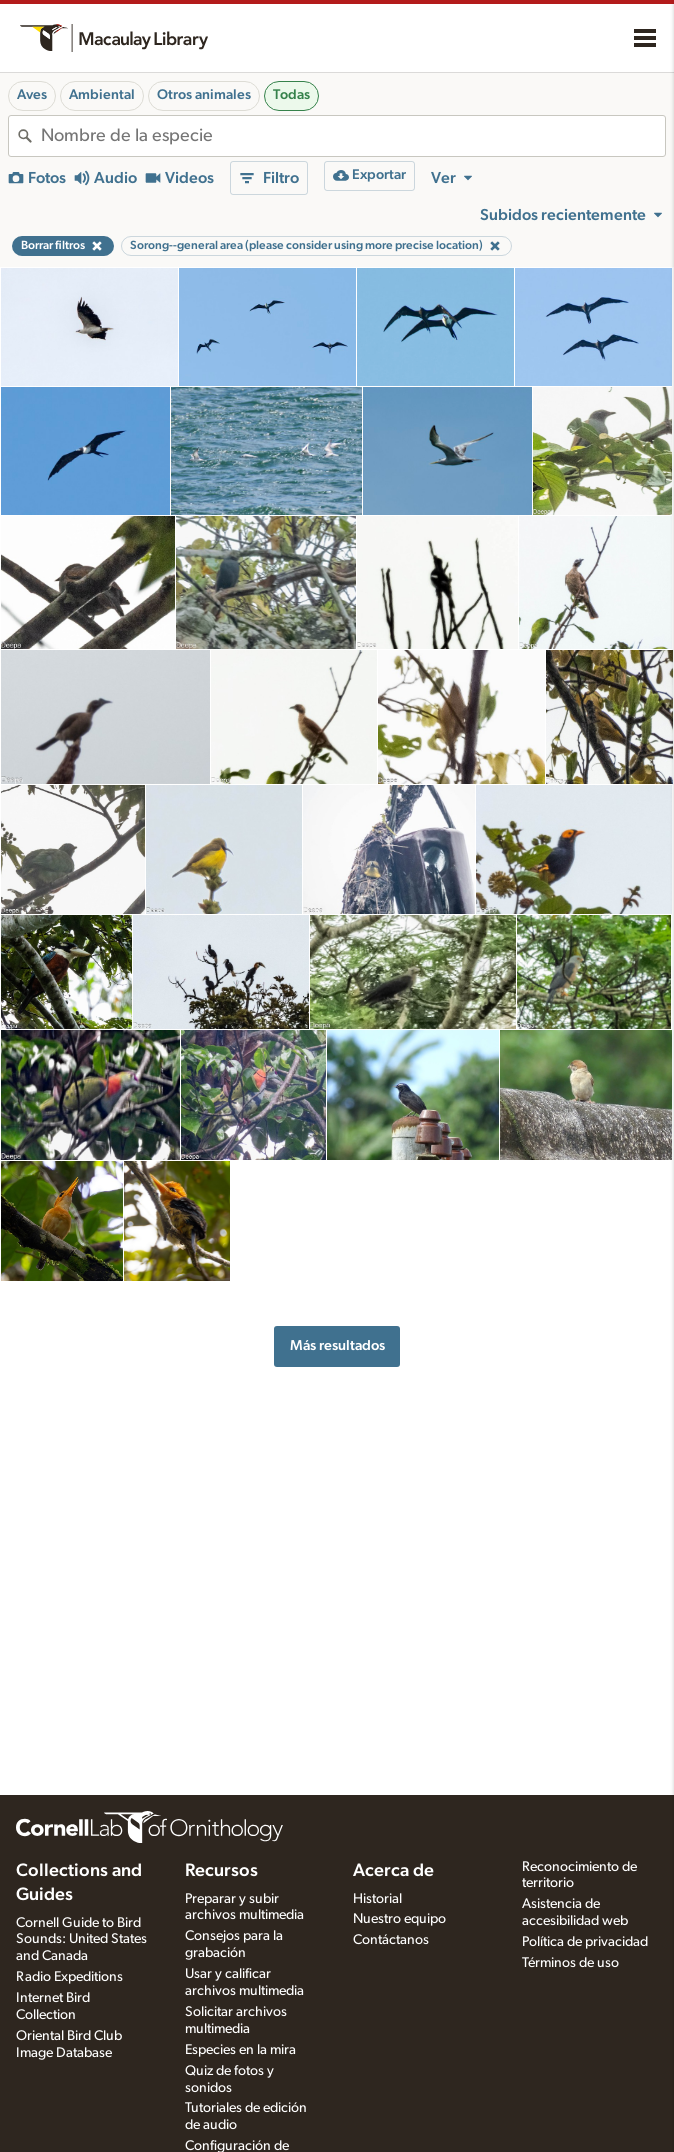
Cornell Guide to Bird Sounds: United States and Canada (81, 1940)
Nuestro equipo (399, 1919)
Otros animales (204, 95)
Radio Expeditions (69, 1977)
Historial (377, 1899)
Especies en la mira (240, 2050)
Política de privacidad (585, 1942)
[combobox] (353, 136)
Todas (291, 95)
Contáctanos (391, 1940)
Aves (32, 95)
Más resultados (337, 1345)
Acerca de (393, 1871)
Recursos (221, 1871)
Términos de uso (570, 1963)
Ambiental (102, 95)
